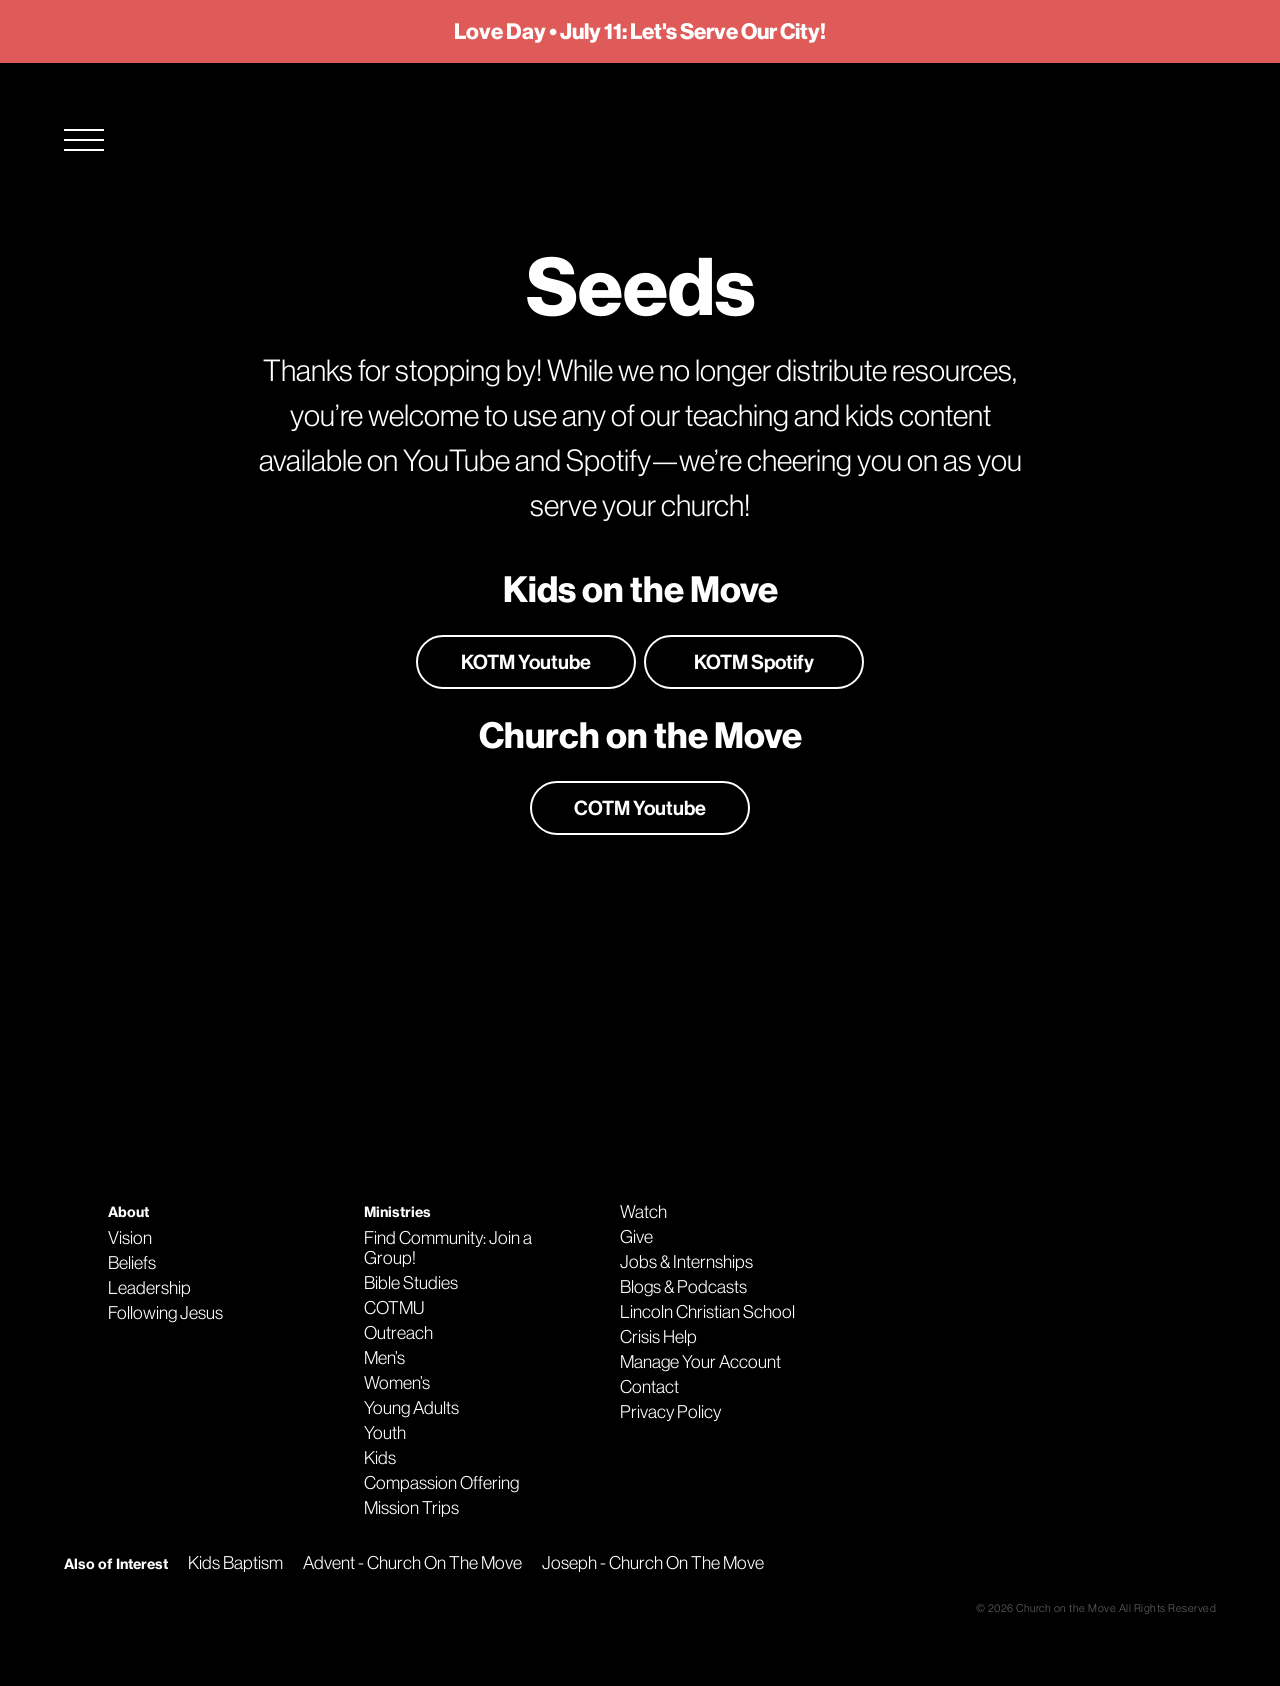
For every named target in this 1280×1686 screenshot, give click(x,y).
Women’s (397, 1383)
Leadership (149, 1288)
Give (636, 1237)
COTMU (394, 1308)
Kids (380, 1458)
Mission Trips (411, 1508)
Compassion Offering (441, 1483)
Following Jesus (165, 1313)
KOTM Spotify (754, 662)
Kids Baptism (235, 1563)
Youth (385, 1433)
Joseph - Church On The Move (653, 1563)
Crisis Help (658, 1337)
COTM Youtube (640, 808)
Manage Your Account (700, 1362)
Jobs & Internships (686, 1262)
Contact (649, 1387)
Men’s (384, 1358)
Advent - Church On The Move (412, 1563)
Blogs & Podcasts (683, 1287)
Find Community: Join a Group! (448, 1248)
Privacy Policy (670, 1412)
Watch (643, 1212)
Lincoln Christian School (707, 1312)
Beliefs (132, 1263)
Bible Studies (411, 1283)
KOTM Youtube (526, 662)
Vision (130, 1238)
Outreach (398, 1333)
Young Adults (411, 1408)
